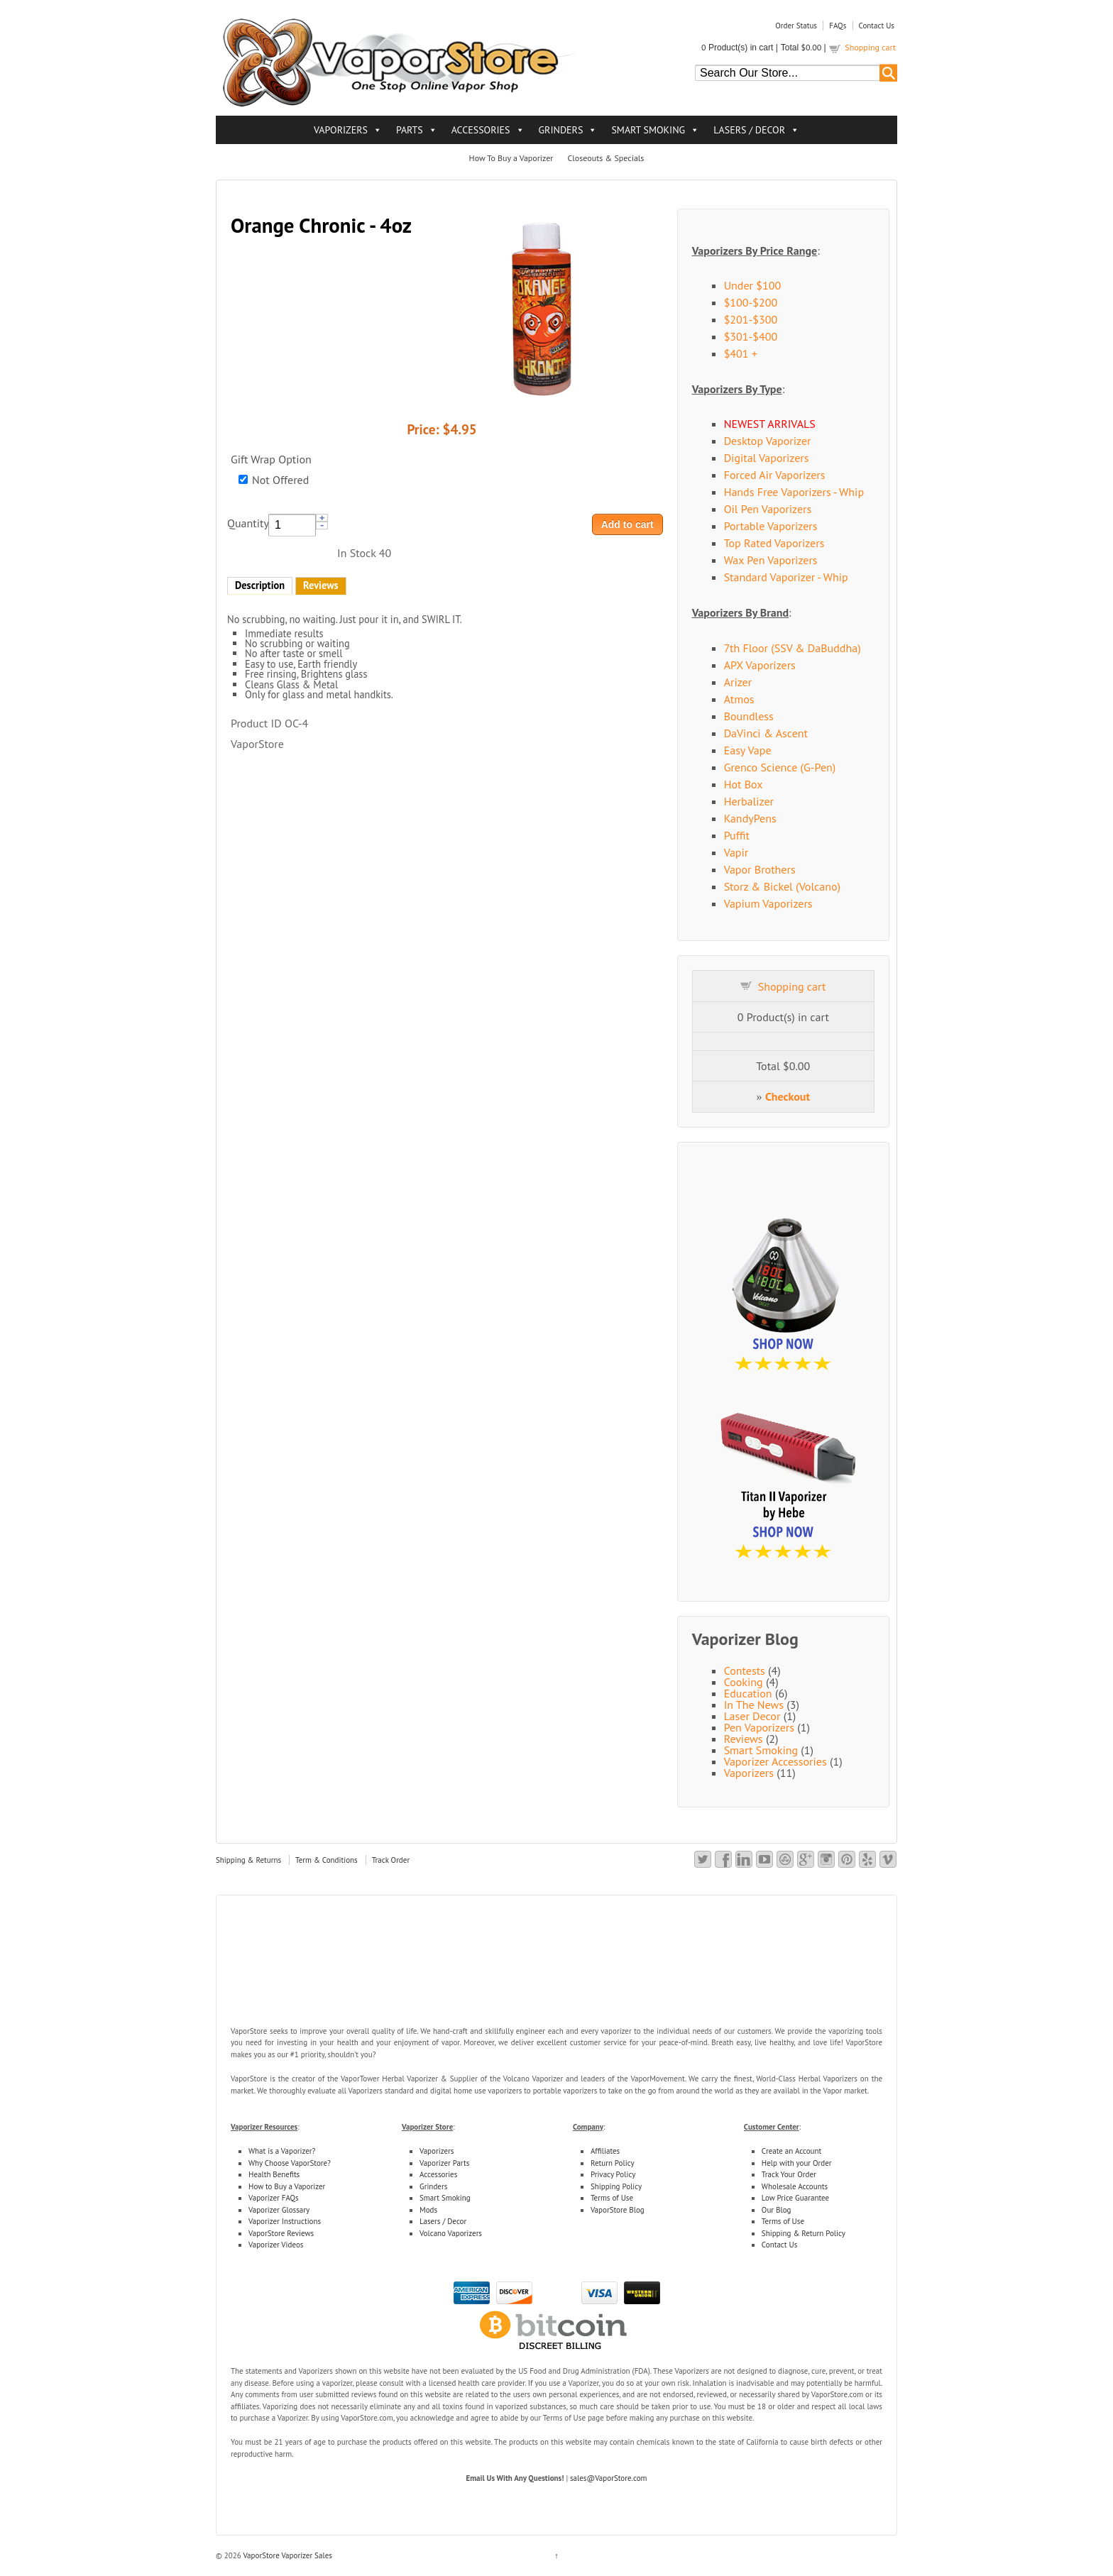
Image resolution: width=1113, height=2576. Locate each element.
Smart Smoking (761, 1750)
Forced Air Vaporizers (775, 475)
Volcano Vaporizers (451, 2233)
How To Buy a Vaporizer (511, 158)
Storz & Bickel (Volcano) (782, 886)
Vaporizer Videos (275, 2245)
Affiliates (605, 2151)
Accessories (438, 2174)
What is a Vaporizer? (281, 2151)
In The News (754, 1704)
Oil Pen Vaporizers (768, 509)
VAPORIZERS (341, 129)
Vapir (736, 852)
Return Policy (613, 2163)
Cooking (743, 1682)
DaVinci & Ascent (766, 733)
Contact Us (876, 26)
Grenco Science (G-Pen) (780, 767)
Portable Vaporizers (771, 526)
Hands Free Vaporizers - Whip (794, 492)
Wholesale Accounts (795, 2186)
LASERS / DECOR (749, 129)
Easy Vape (748, 750)
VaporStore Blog (618, 2210)
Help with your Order (797, 2163)
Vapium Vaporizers (768, 903)
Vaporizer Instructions (284, 2221)
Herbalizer (749, 801)
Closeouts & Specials (605, 158)
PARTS (409, 129)
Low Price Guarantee (795, 2198)
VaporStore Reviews (281, 2233)
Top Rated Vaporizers (774, 543)
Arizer (738, 682)
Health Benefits (274, 2174)
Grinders (433, 2186)
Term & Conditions (326, 1860)
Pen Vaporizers (759, 1727)
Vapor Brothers (760, 869)
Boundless (749, 716)
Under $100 (753, 285)
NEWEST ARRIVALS (770, 424)
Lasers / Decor (443, 2221)
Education (748, 1693)
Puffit (737, 835)
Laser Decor (752, 1716)
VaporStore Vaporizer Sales (286, 2555)
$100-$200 (751, 302)
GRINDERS (561, 129)
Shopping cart (870, 47)
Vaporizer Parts (444, 2163)
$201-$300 (751, 319)
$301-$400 (751, 336)
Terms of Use (612, 2198)
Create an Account (791, 2151)
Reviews (321, 585)
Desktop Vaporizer (767, 441)
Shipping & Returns (248, 1860)
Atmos (739, 699)
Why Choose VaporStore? (289, 2163)
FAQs (837, 26)
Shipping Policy (616, 2186)
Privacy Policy (613, 2174)
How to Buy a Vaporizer (286, 2186)
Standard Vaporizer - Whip (786, 577)
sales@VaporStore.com (608, 2478)
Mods (428, 2210)
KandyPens (750, 818)
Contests (744, 1670)
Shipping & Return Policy (803, 2233)
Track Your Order (789, 2174)
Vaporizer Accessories (775, 1761)
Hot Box (743, 784)
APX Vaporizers (760, 665)
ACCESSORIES (480, 129)
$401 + (740, 353)
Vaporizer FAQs (273, 2198)
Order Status (796, 26)
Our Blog (776, 2210)
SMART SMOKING (648, 129)
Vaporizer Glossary (278, 2210)
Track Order (391, 1860)
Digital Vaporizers (766, 458)
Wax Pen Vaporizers (771, 560)
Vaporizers (749, 1773)
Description (260, 585)
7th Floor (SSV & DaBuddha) (792, 648)
